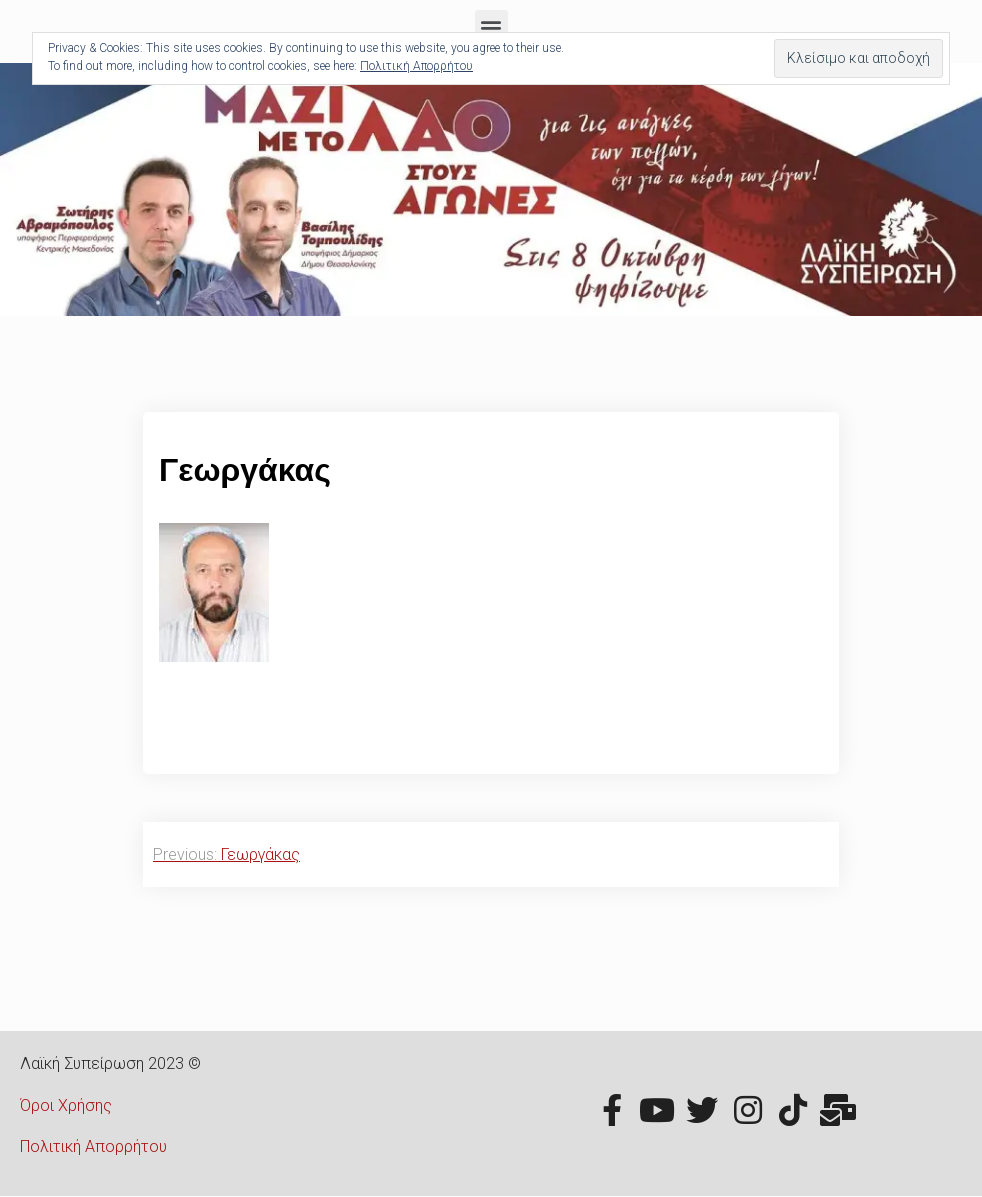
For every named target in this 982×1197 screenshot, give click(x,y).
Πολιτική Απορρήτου (93, 1146)
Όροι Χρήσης (66, 1105)
